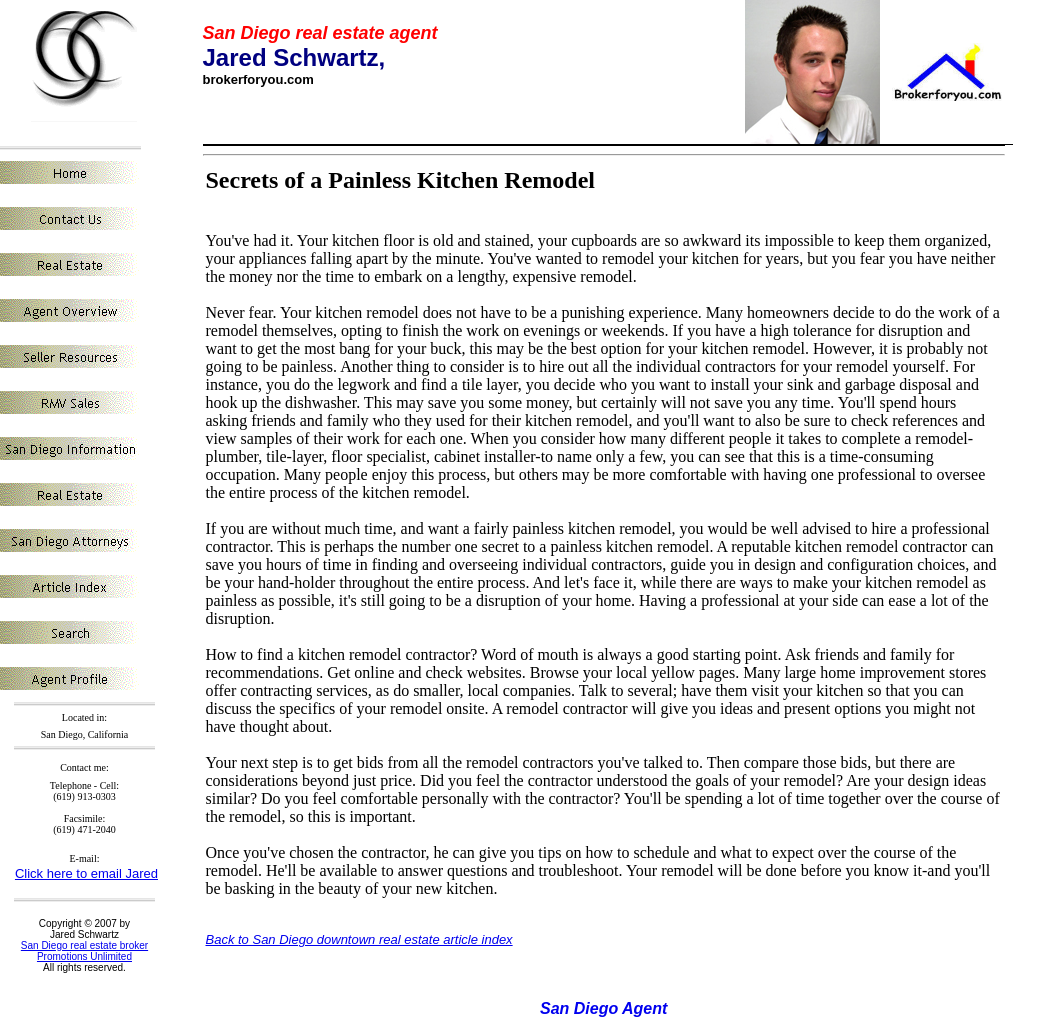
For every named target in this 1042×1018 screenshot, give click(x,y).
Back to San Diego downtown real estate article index (359, 939)
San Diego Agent (603, 1008)
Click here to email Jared (86, 873)
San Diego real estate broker (84, 945)
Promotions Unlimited (84, 956)
